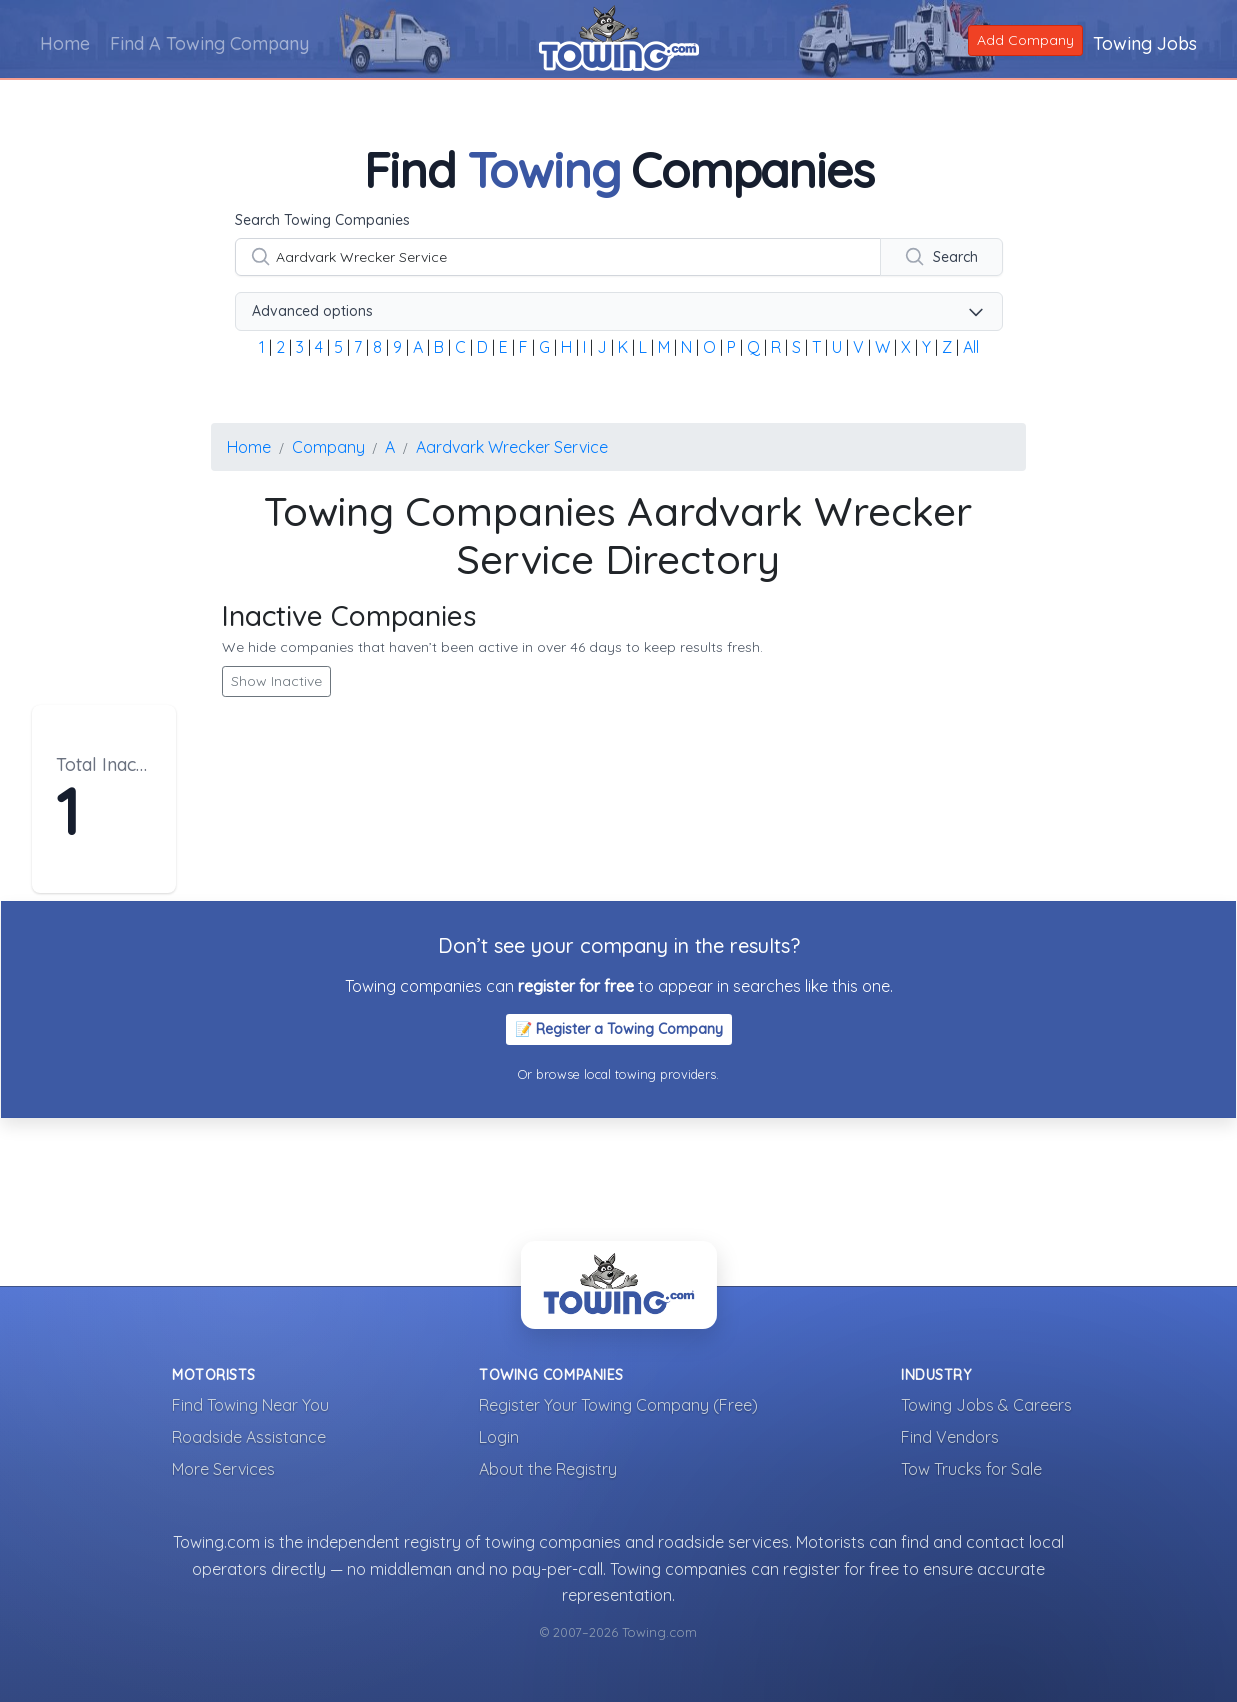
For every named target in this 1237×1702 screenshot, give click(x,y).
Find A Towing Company (209, 43)
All (971, 347)
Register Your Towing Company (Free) (618, 1405)
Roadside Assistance (249, 1437)
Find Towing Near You (250, 1405)
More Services (223, 1469)
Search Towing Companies (322, 220)
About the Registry (548, 1469)
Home (65, 43)
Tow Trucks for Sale (971, 1469)
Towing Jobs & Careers (986, 1405)
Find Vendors (950, 1437)
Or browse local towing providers (617, 1074)
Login (499, 1437)
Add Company (1025, 40)
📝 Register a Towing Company (619, 1029)
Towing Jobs (1145, 43)
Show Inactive (276, 681)
